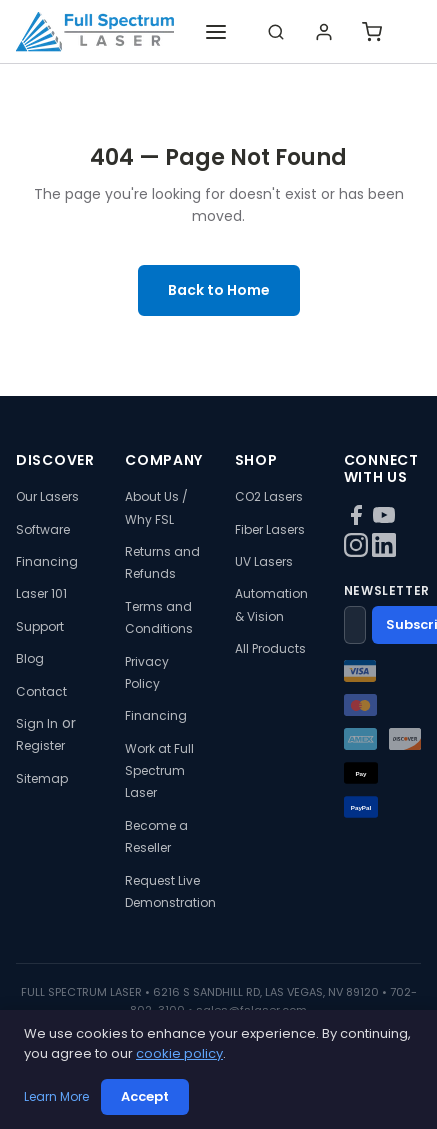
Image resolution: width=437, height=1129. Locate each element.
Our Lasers (47, 496)
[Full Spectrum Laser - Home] (95, 32)
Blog (30, 658)
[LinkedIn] (384, 552)
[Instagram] (358, 552)
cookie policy (179, 1053)
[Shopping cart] (372, 32)
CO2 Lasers (269, 496)
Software (43, 529)
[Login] (324, 32)
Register (40, 745)
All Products (270, 648)
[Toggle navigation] (216, 32)
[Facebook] (358, 522)
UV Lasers (264, 561)
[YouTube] (384, 522)
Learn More (56, 1096)
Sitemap (42, 778)
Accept (145, 1096)
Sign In (37, 723)
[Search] (276, 32)
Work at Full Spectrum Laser (159, 771)
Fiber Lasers (270, 529)
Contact (41, 691)
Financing (47, 561)
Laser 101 (41, 593)
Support (40, 626)
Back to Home (219, 290)
